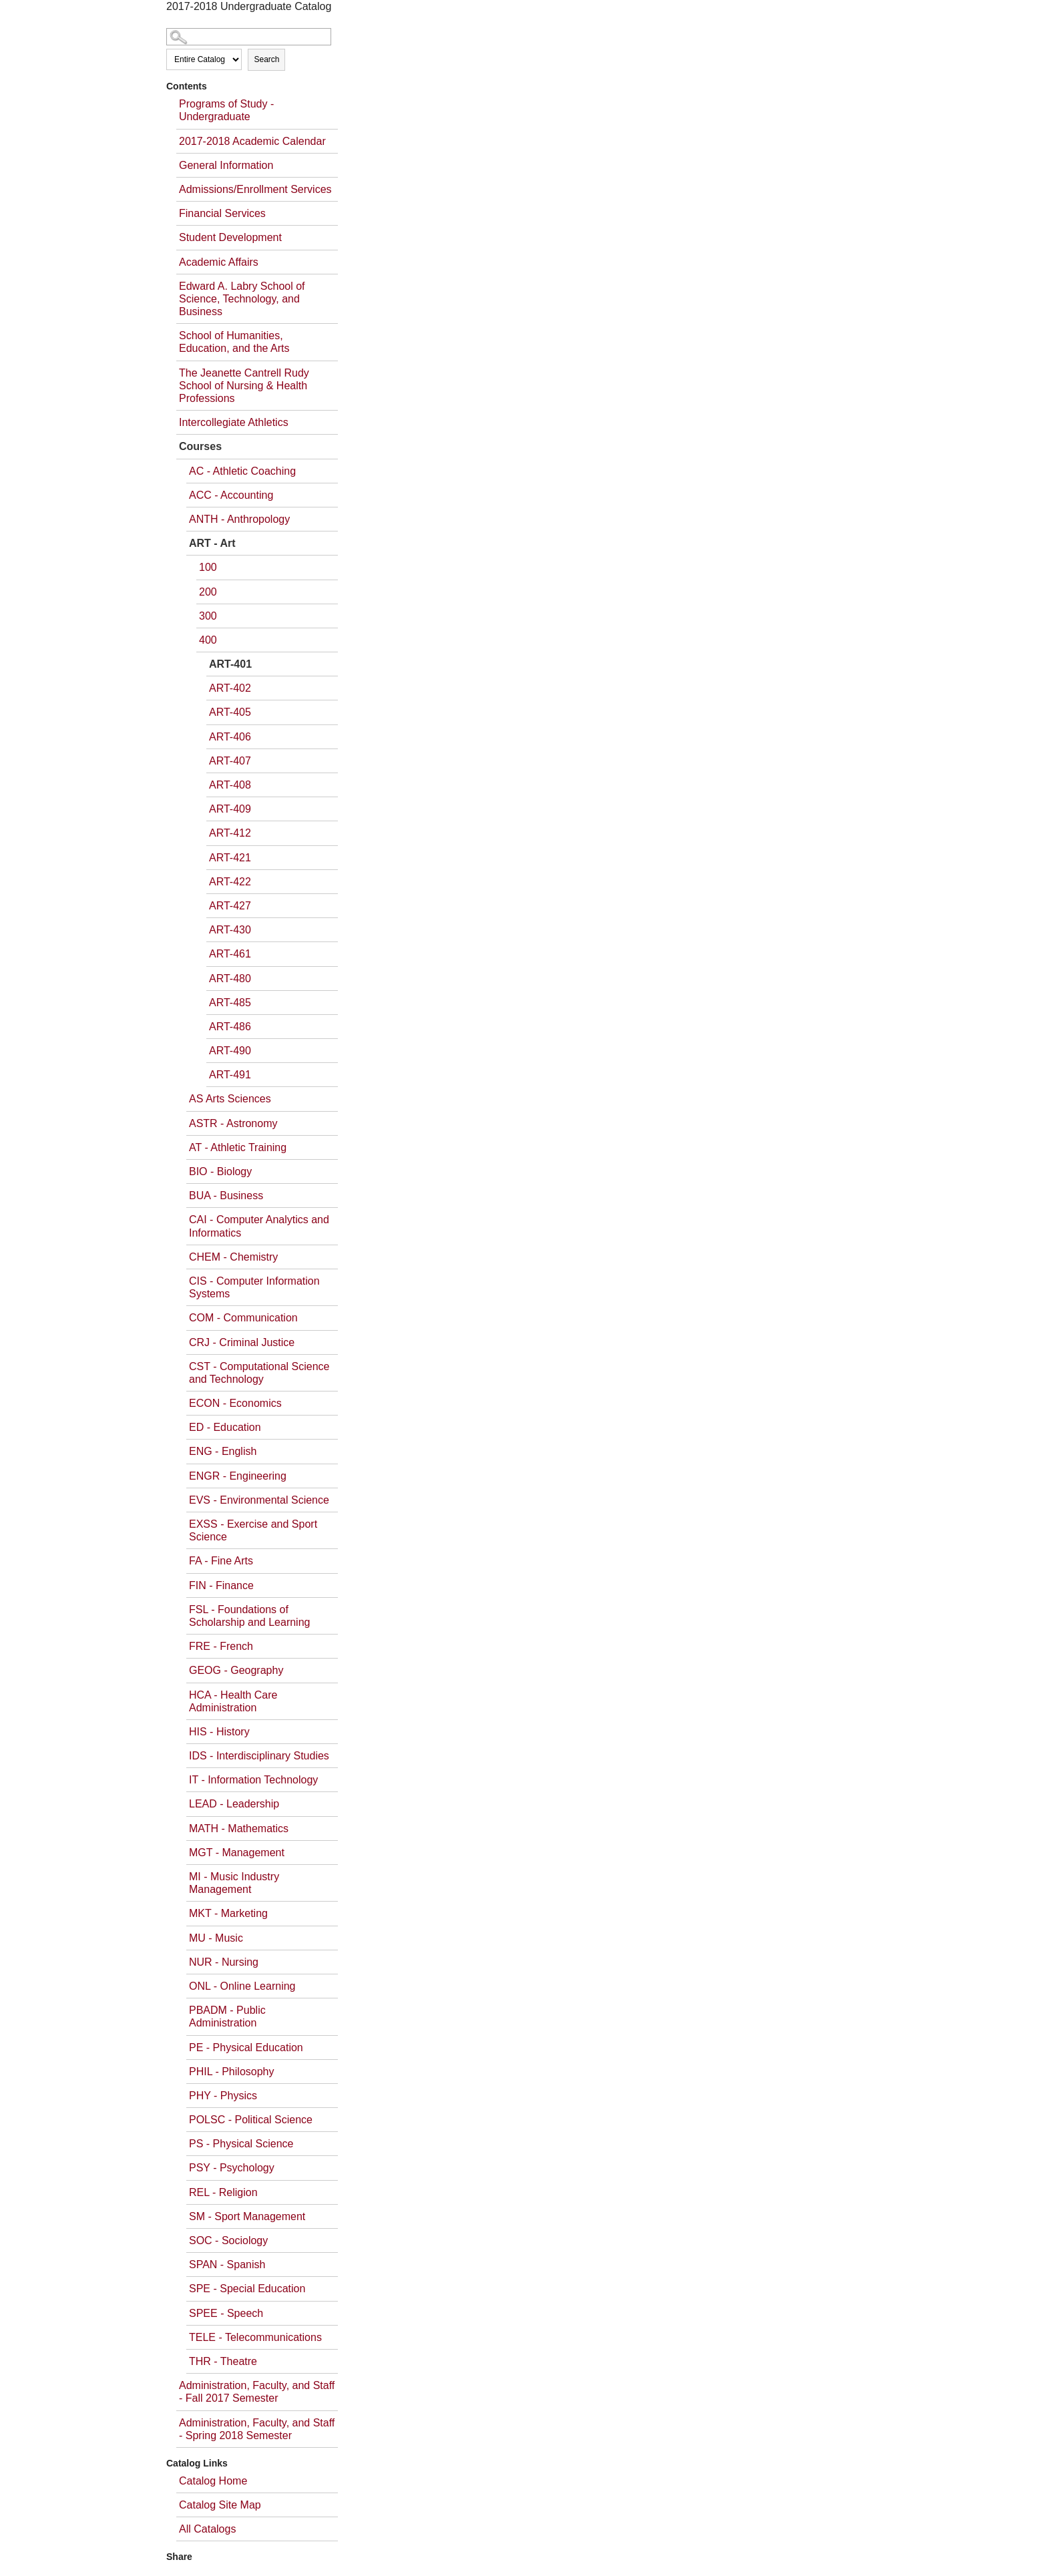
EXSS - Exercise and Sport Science (253, 1530)
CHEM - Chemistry (233, 1257)
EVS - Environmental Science (259, 1500)
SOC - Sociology (228, 2240)
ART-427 (230, 905)
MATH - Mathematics (238, 1828)
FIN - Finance (221, 1585)
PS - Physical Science (241, 2143)
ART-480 (230, 978)
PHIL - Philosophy (231, 2071)
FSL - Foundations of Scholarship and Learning (249, 1616)
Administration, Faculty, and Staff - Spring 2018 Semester (257, 2429)
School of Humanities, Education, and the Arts (234, 342)
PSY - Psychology (231, 2167)
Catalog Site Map (220, 2505)
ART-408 (230, 785)
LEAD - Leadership (234, 1803)
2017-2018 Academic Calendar (252, 141)
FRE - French (221, 1646)
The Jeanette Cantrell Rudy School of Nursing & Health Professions (244, 385)
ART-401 (230, 664)
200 (208, 592)
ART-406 (230, 736)
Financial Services (222, 213)
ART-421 (230, 857)
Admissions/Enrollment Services (255, 189)
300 (208, 616)
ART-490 (230, 1050)
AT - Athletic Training (237, 1147)
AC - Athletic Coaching (242, 471)
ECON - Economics (235, 1403)
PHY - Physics (223, 2095)
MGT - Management (236, 1852)
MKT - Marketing (228, 1913)
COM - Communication (243, 1317)
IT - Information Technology (253, 1779)
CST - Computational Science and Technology (259, 1373)
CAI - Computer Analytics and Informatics (259, 1226)
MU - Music (216, 1938)
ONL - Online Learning (242, 1986)
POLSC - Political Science (250, 2119)
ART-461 (230, 953)
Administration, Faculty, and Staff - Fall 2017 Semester (257, 2392)
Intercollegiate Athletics (233, 422)
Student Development (230, 237)
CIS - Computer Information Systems (254, 1287)
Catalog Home (213, 2481)
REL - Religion (223, 2192)
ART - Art (212, 543)
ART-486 (230, 1026)
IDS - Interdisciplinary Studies (259, 1755)
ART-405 (230, 712)
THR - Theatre (223, 2361)
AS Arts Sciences (230, 1098)
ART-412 (230, 833)
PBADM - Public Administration (227, 2016)
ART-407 (230, 761)
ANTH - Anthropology (239, 519)
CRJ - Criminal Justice (241, 1342)
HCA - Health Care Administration (233, 1701)
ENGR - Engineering (237, 1476)
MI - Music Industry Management (234, 1883)
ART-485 (230, 1002)
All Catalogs (207, 2529)
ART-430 (230, 929)
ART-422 (230, 881)
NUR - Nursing (223, 1962)
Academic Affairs (218, 262)
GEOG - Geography (236, 1670)
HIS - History (219, 1731)
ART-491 (230, 1074)
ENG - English (222, 1451)
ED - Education (225, 1427)
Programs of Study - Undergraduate (226, 110)
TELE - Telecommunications (255, 2337)
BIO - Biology (220, 1171)
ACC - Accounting (231, 495)
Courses (200, 446)
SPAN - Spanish (227, 2264)
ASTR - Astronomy (233, 1123)
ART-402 (230, 688)
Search (266, 59)
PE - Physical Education (246, 2047)
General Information (226, 165)
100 (208, 567)
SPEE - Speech (226, 2313)
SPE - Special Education (247, 2288)
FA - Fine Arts (221, 1560)
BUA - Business (226, 1195)
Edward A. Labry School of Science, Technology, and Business (242, 298)
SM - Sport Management (247, 2216)
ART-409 (230, 809)
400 (208, 640)
